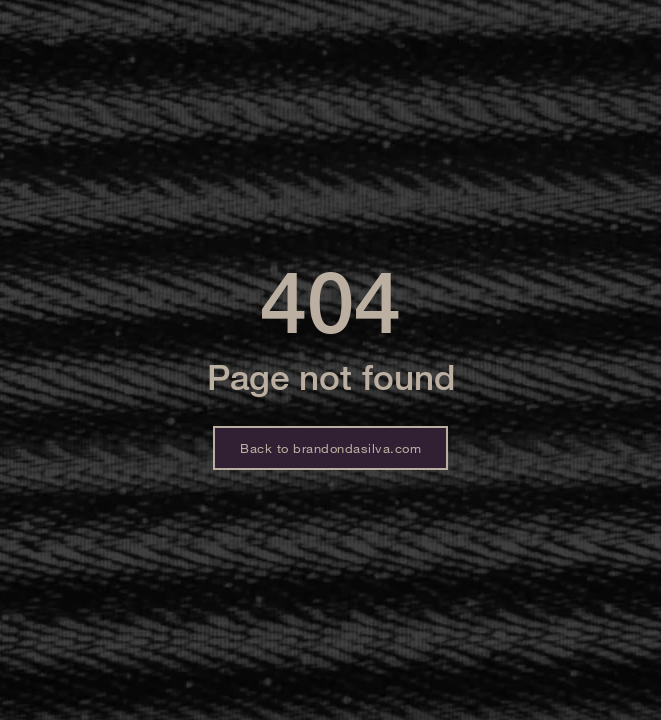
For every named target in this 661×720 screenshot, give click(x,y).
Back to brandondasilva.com (330, 448)
